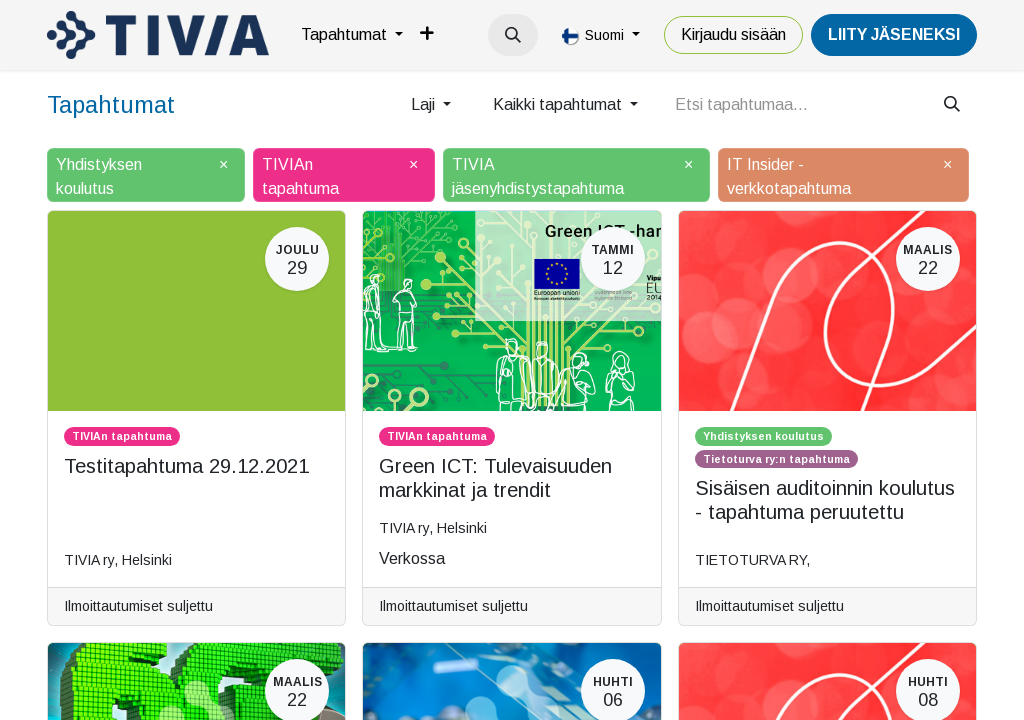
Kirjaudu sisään (733, 34)
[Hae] (952, 105)
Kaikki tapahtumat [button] (559, 104)
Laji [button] (425, 104)
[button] (513, 35)
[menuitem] (352, 35)
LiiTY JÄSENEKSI (894, 34)
